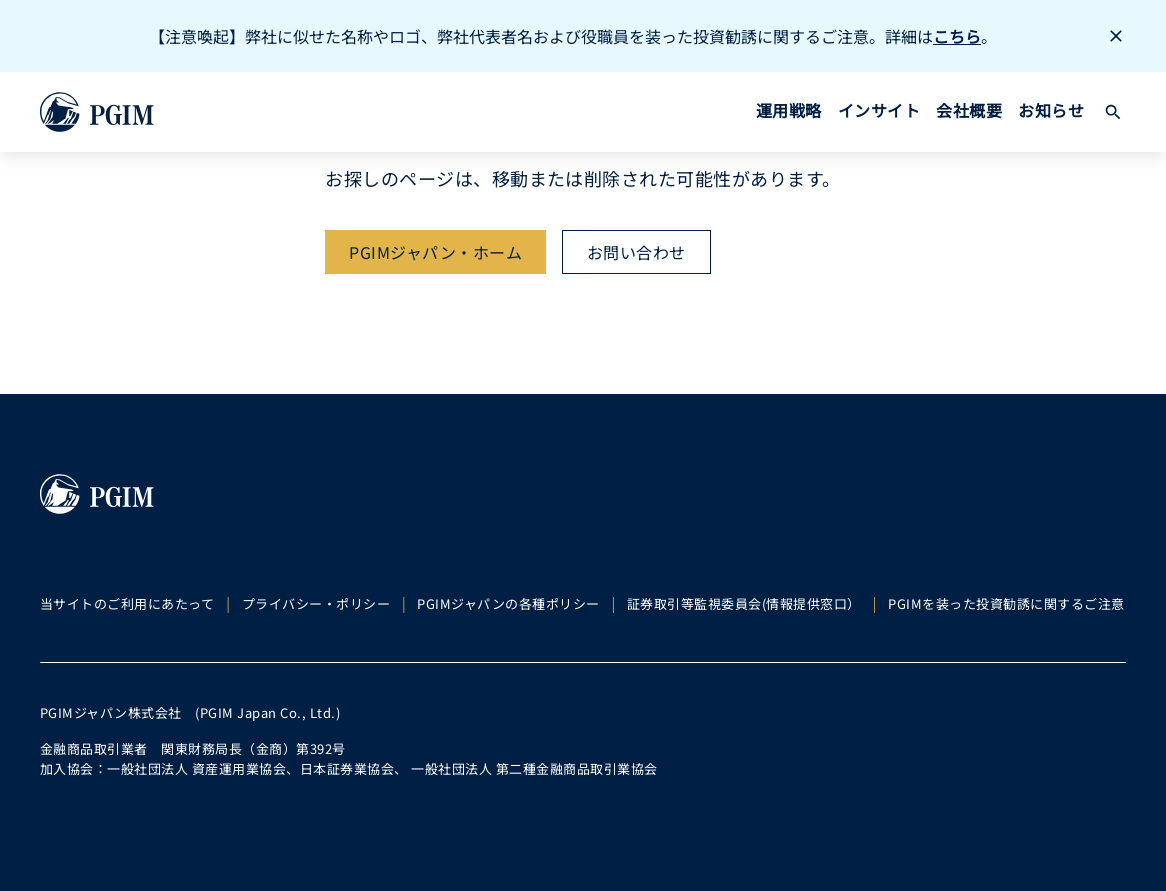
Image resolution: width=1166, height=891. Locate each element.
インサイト (879, 110)
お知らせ (1051, 110)
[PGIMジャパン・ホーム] (435, 252)
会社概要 (969, 110)
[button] (1113, 112)
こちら (957, 36)
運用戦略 (789, 110)
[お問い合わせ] (636, 252)
